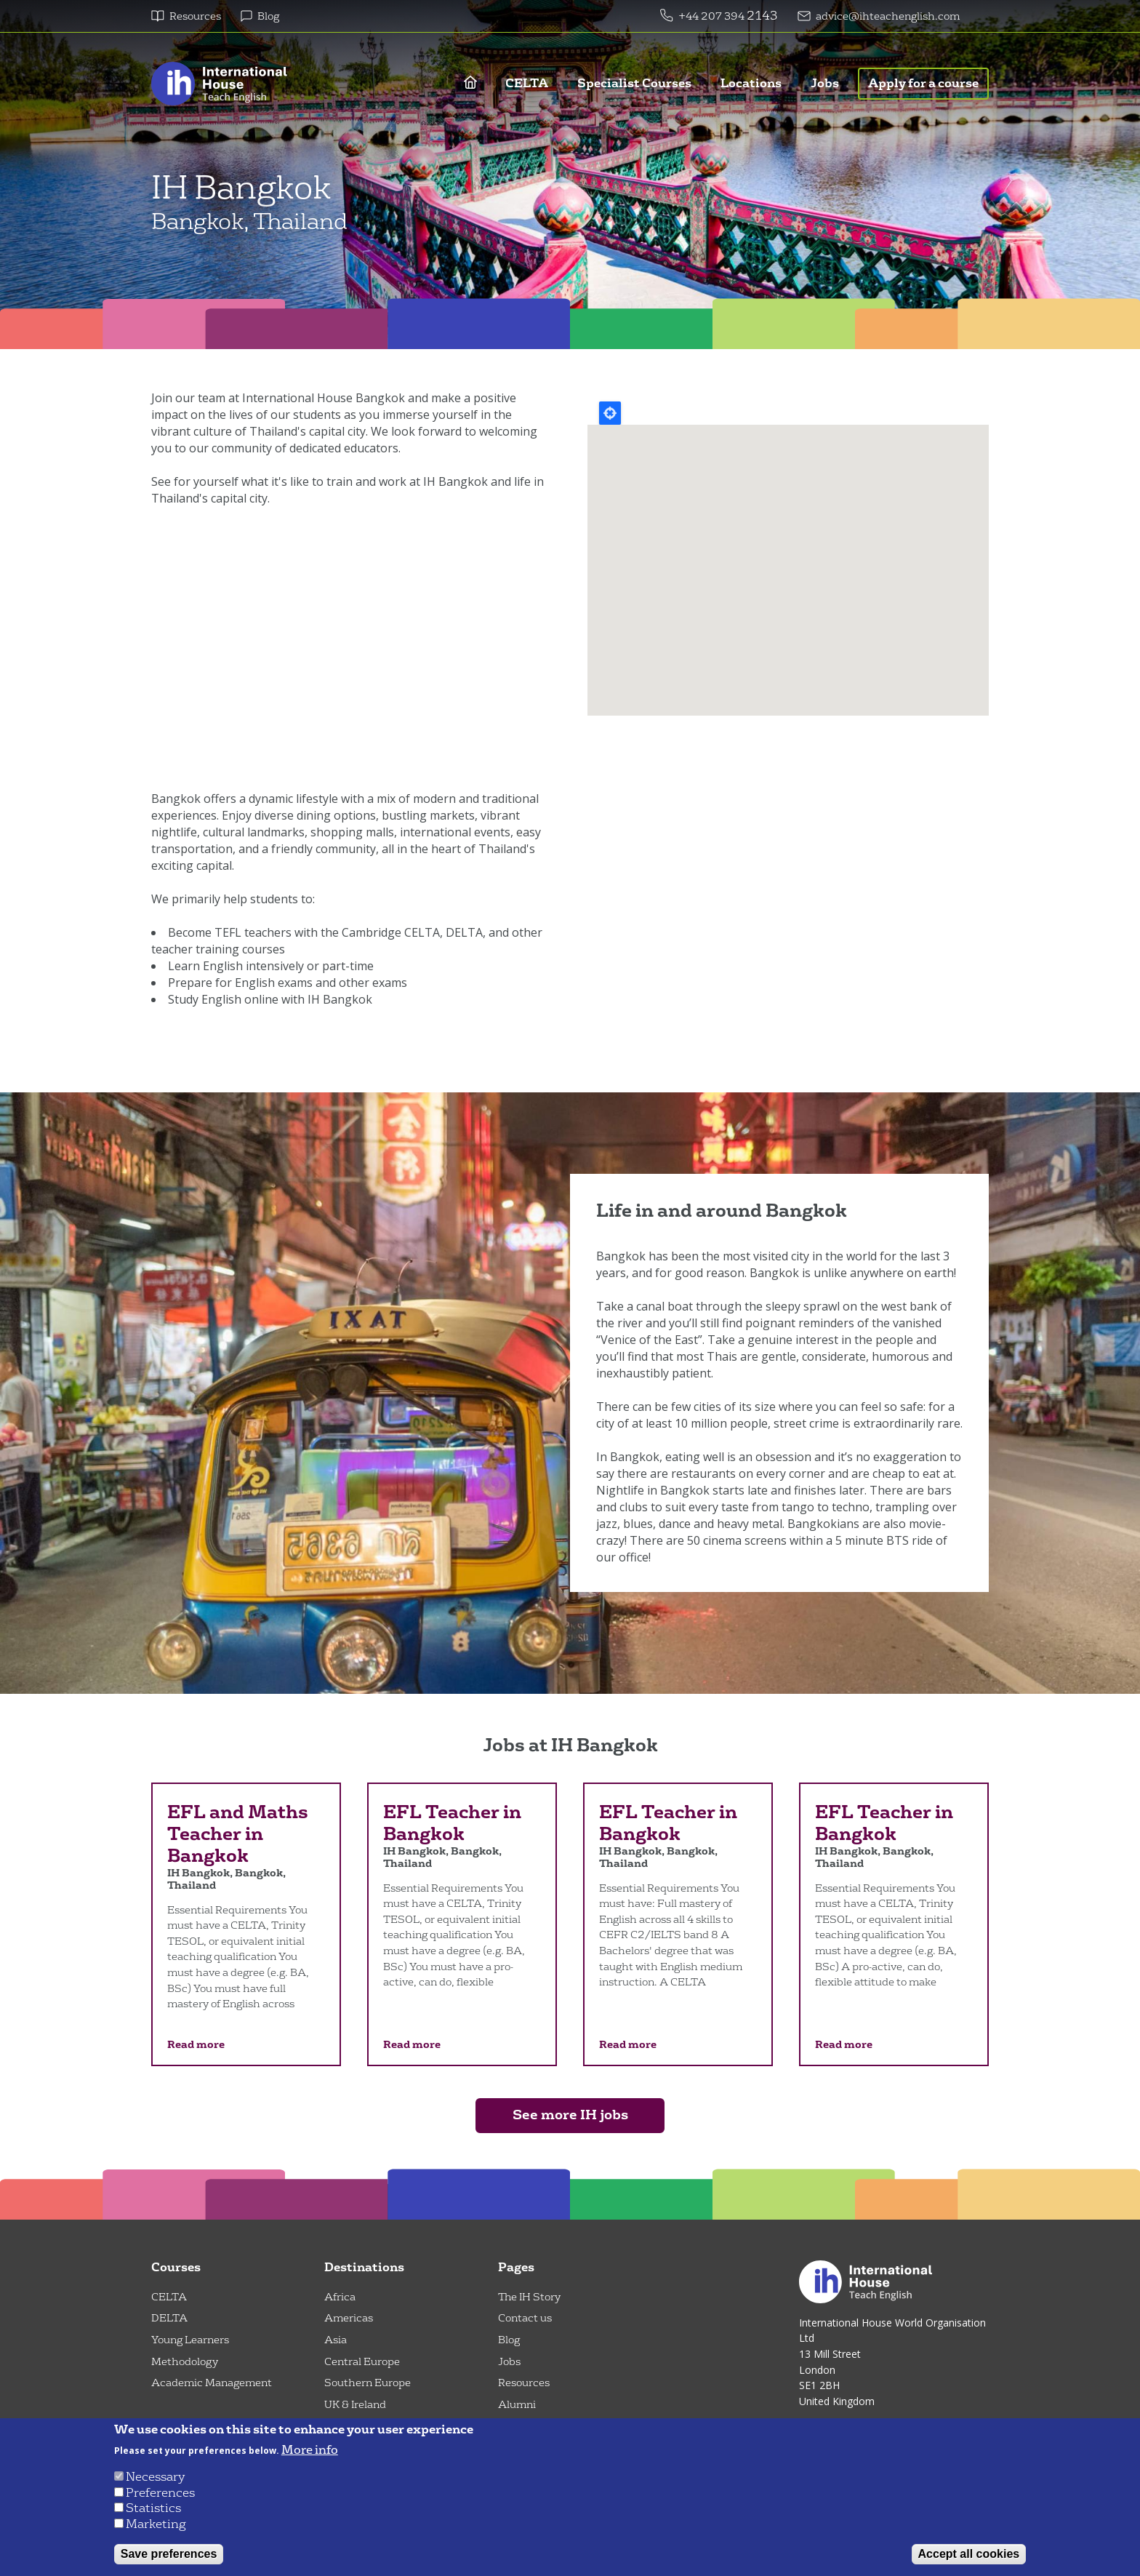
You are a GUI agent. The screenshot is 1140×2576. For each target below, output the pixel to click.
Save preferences (169, 2554)
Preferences (160, 2493)
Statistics (153, 2508)
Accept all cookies (969, 2554)
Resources (195, 16)
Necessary (155, 2477)
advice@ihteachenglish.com (888, 16)
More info (309, 2450)
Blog (268, 16)
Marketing (156, 2524)
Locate (610, 413)
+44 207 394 (712, 16)
